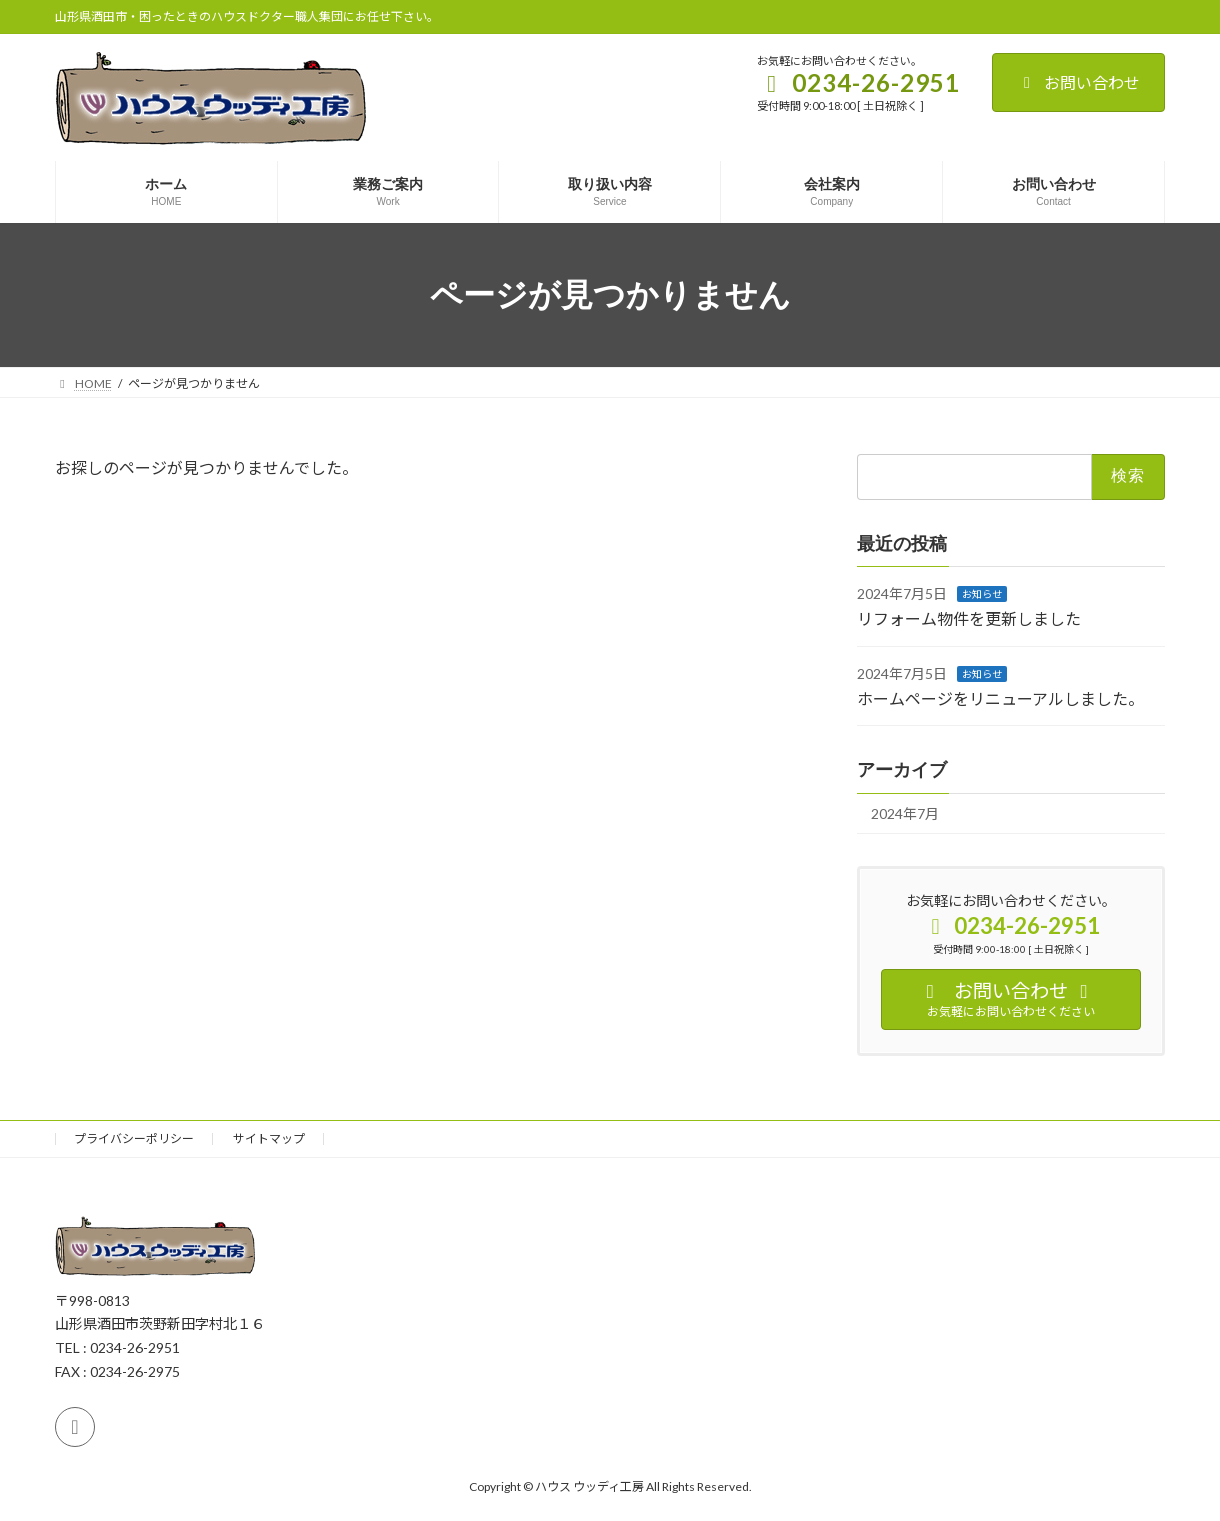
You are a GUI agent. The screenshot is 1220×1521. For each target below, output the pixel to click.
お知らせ (982, 594)
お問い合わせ (1078, 82)
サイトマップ (269, 1138)
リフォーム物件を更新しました (969, 618)
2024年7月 (905, 813)
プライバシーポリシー (134, 1138)
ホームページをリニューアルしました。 (1000, 698)
